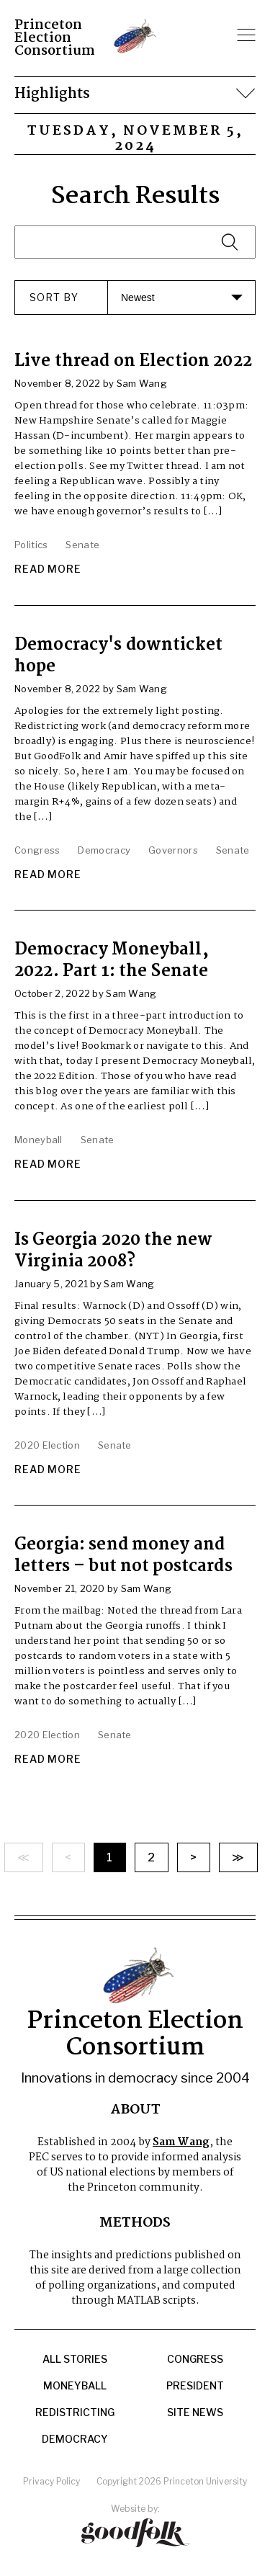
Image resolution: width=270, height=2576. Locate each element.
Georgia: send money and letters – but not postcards (123, 1555)
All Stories (74, 2359)
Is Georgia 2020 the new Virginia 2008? (113, 1251)
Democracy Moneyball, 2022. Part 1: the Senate (111, 960)
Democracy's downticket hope (118, 656)
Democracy (75, 2439)
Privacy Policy (51, 2481)
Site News (195, 2412)
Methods (135, 2223)
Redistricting (74, 2412)
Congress (195, 2359)
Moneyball (75, 2386)
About (135, 2110)
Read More (47, 569)
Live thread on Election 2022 (133, 361)
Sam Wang (181, 2142)
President (195, 2386)
